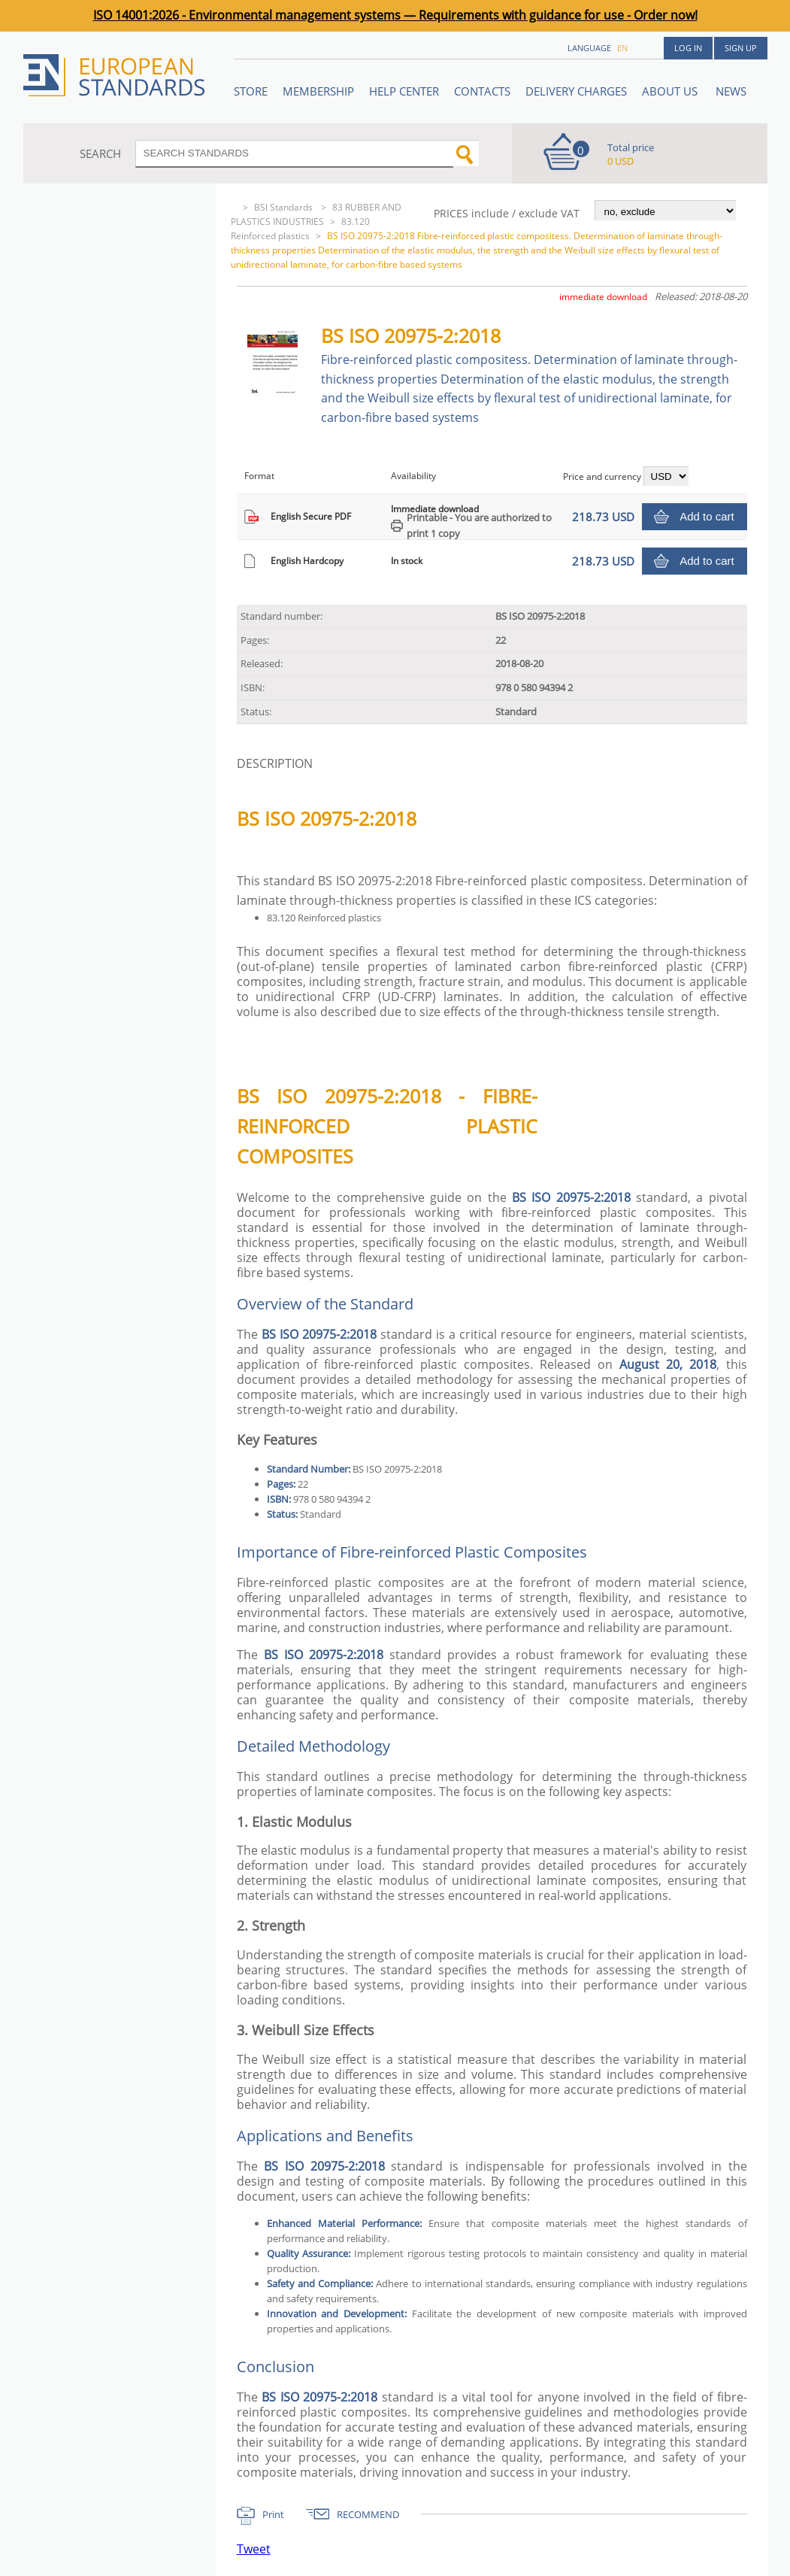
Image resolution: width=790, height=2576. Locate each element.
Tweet (254, 2549)
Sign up (741, 47)
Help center (404, 91)
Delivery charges (576, 91)
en (622, 47)
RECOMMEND (368, 2514)
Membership (318, 91)
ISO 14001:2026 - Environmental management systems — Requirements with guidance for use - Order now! (395, 15)
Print (273, 2514)
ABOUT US (671, 91)
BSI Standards (284, 207)
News (731, 91)
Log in (688, 47)
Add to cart (707, 516)
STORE (251, 91)
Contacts (482, 91)
